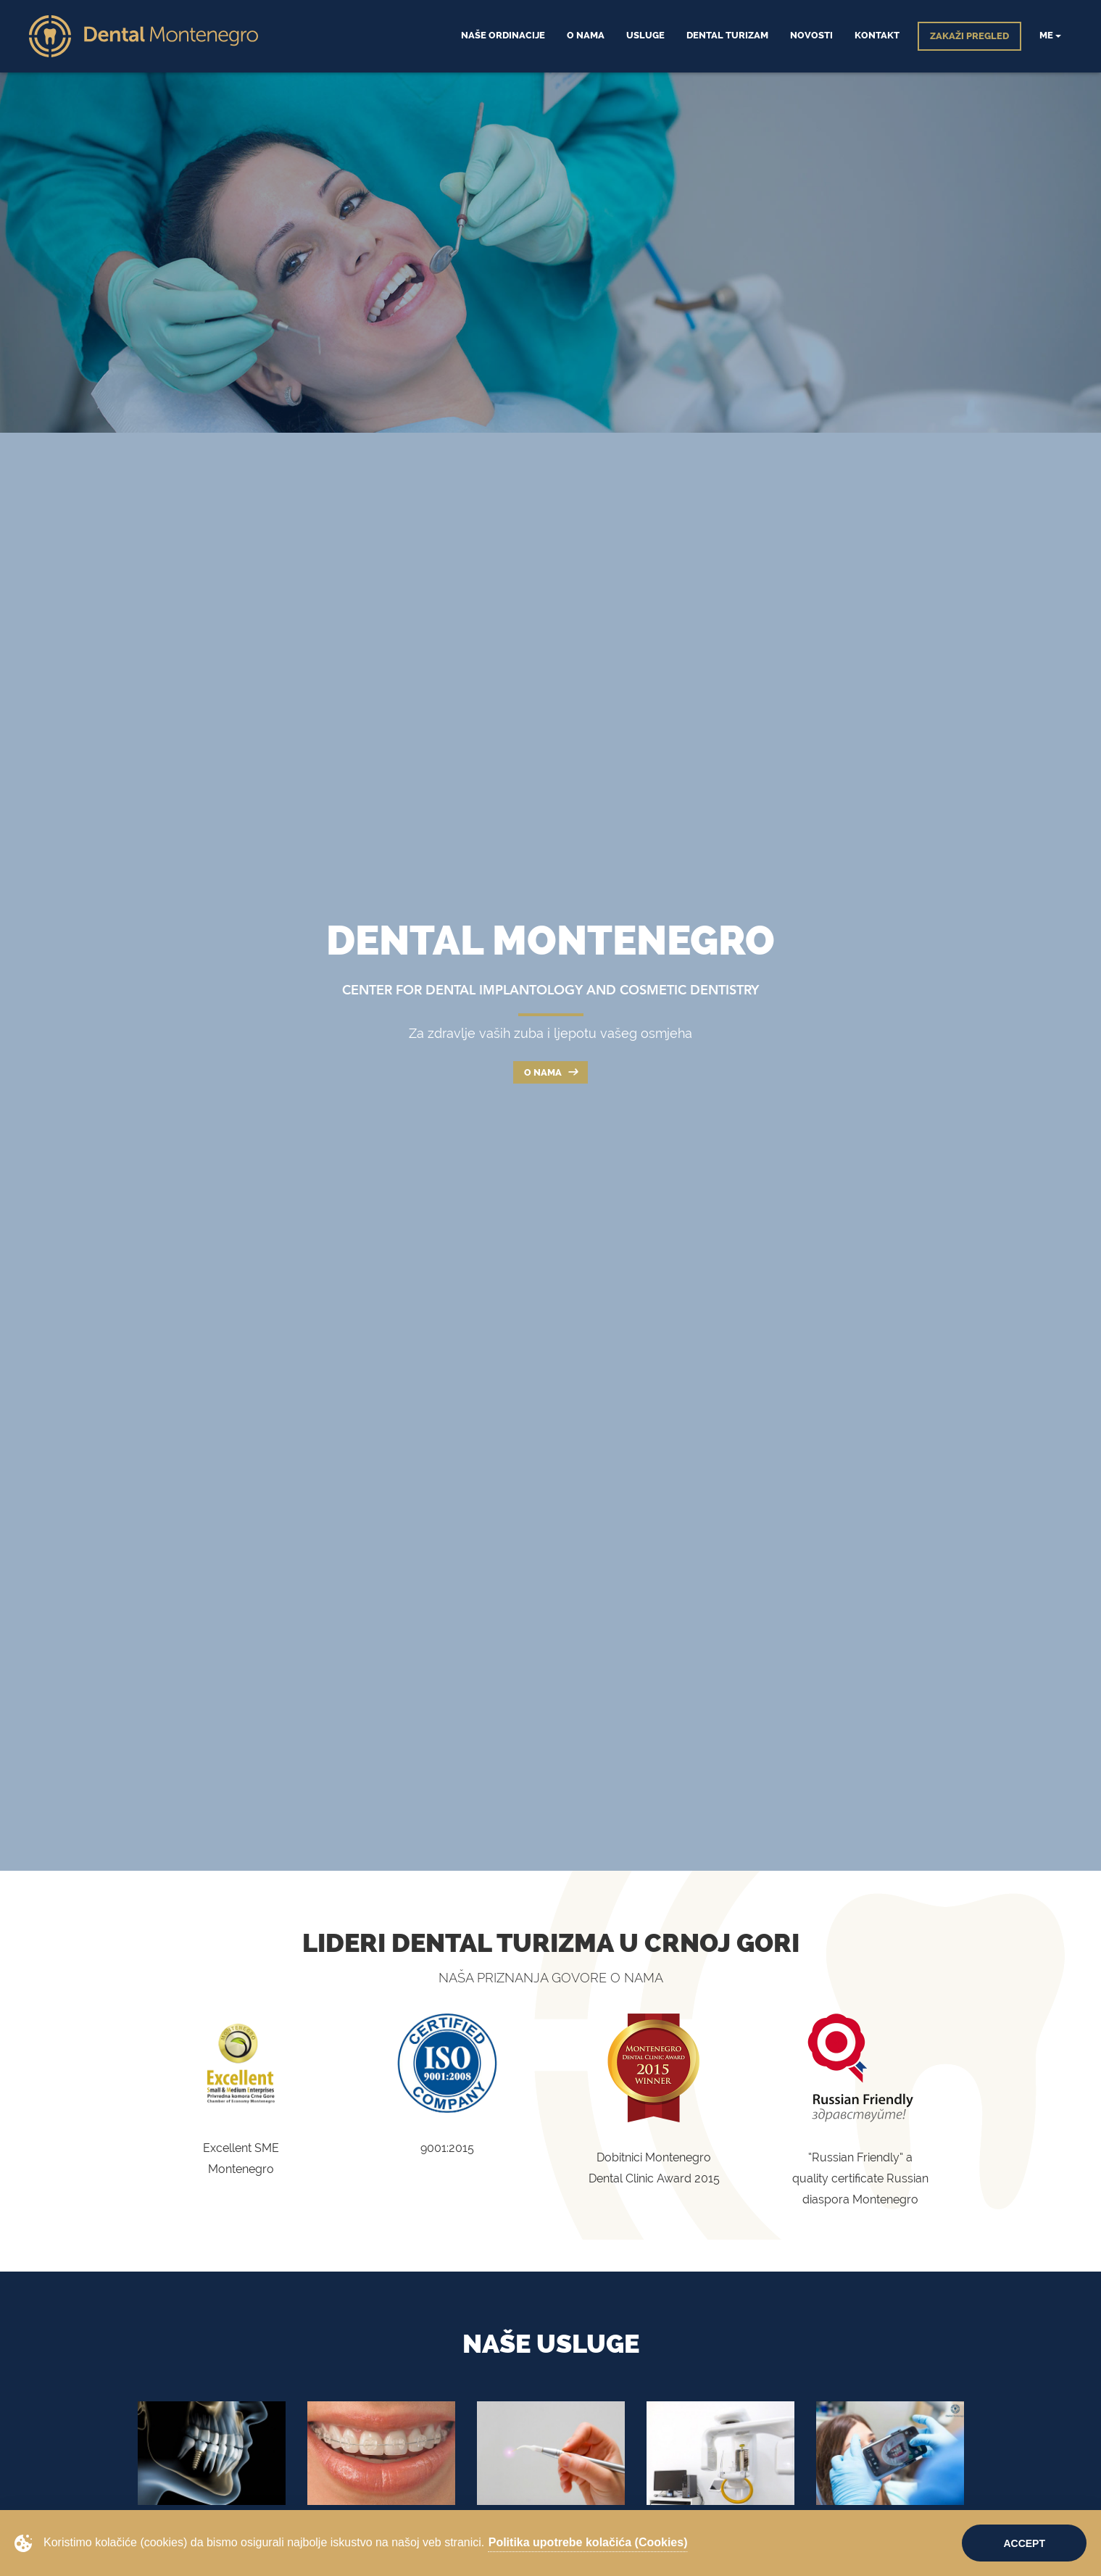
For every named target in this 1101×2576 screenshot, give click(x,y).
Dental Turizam (727, 35)
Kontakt (877, 35)
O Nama (585, 35)
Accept (1024, 2543)
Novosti (811, 35)
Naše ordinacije (503, 35)
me (1050, 35)
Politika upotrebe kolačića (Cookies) (588, 2542)
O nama (550, 1072)
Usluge (645, 35)
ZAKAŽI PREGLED (969, 35)
